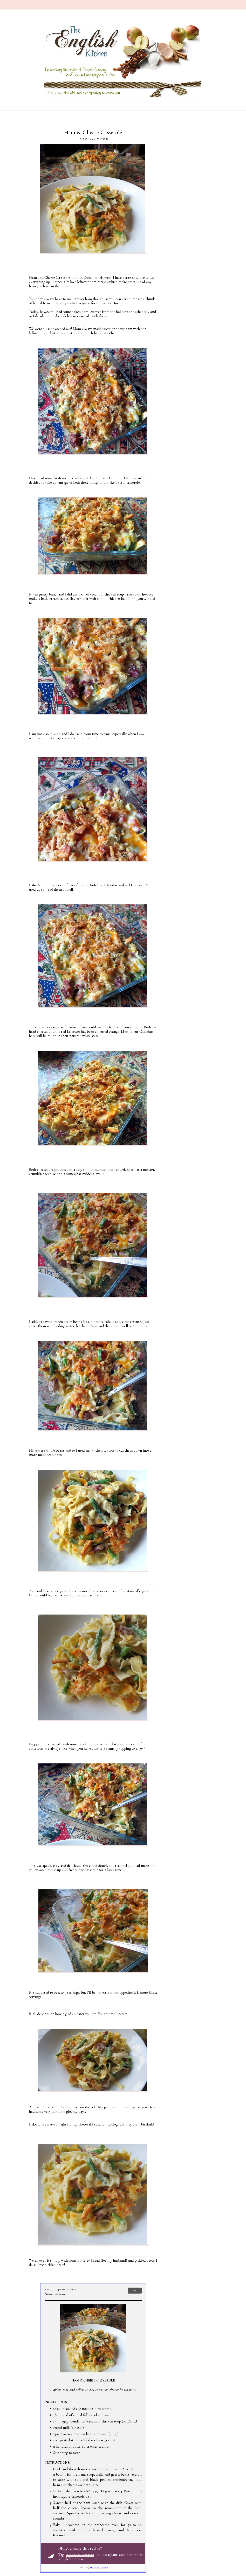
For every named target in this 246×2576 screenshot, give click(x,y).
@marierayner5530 (80, 2554)
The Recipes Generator (99, 2567)
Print (134, 2290)
